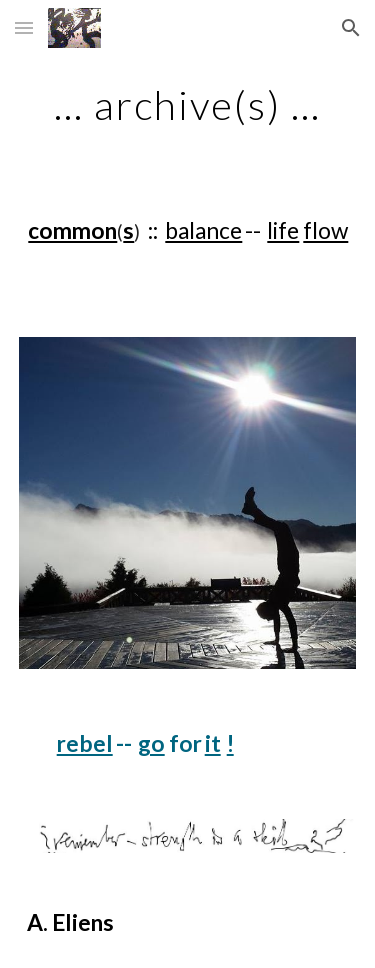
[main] (188, 105)
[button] (24, 27)
